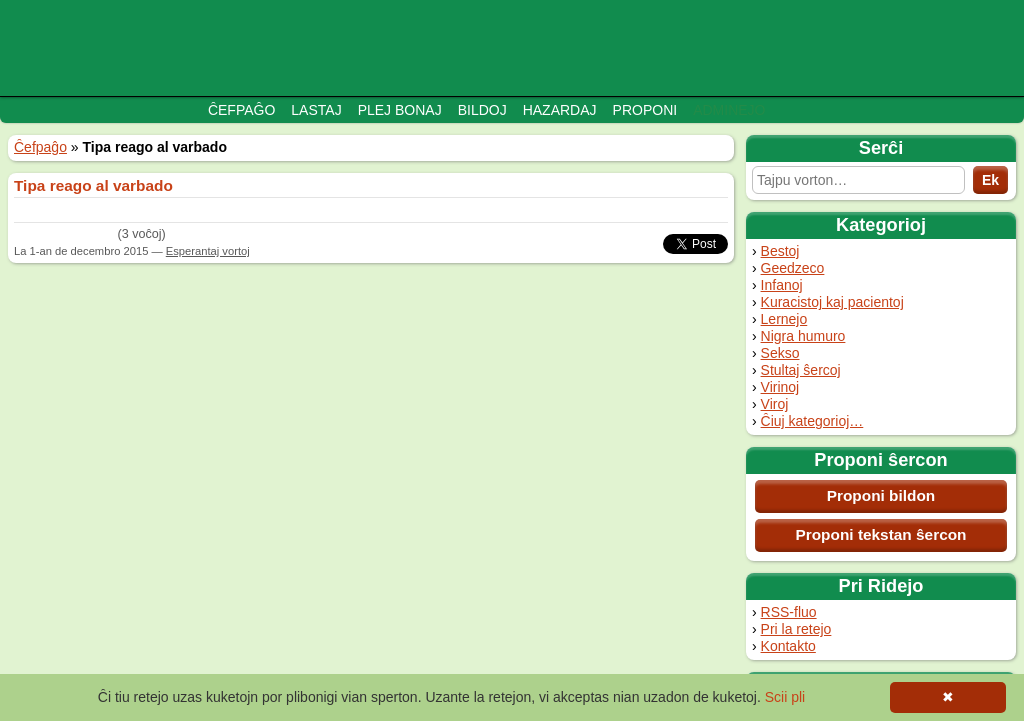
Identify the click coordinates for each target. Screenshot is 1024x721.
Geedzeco (793, 268)
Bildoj (482, 110)
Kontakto (788, 646)
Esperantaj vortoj (208, 251)
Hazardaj (560, 110)
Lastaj (316, 110)
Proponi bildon (881, 495)
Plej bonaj (400, 110)
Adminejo (729, 110)
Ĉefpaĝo (241, 110)
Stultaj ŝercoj (801, 370)
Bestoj (780, 251)
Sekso (780, 353)
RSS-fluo (789, 612)
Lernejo (784, 319)
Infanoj (782, 285)
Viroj (775, 404)
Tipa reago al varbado (93, 185)
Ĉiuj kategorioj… (812, 421)
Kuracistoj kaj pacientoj (832, 302)
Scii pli (785, 697)
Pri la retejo (796, 629)
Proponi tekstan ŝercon (880, 534)
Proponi (645, 110)
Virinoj (780, 387)
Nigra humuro (803, 336)
